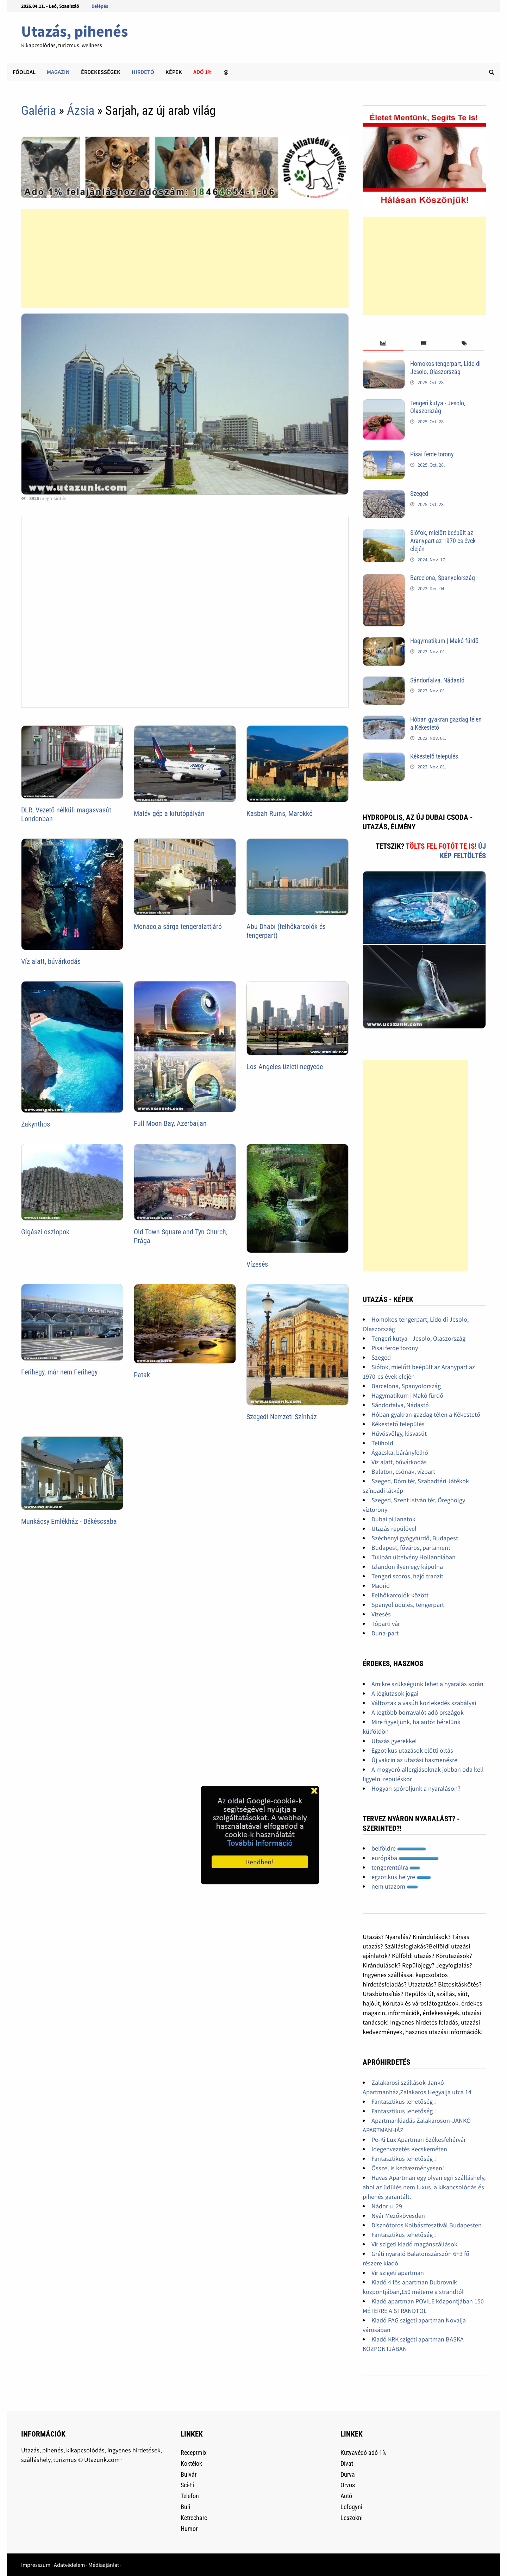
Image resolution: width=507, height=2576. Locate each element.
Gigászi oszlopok (45, 1232)
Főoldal (24, 71)
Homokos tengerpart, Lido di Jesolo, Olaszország (445, 367)
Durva (347, 2474)
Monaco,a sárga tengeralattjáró (178, 926)
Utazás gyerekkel (394, 1741)
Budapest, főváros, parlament (410, 1547)
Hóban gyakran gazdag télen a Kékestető (425, 1414)
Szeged (419, 493)
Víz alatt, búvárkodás (51, 961)
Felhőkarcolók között (399, 1595)
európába (405, 1858)
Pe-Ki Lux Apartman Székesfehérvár (418, 2139)
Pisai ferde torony (432, 454)
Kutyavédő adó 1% (363, 2452)
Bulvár (188, 2474)
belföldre (398, 1848)
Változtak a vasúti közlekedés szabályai (423, 1703)
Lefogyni (351, 2506)
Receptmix (194, 2452)
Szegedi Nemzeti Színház (281, 1416)
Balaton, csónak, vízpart (403, 1471)
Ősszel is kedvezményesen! (407, 2168)
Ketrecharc (194, 2517)
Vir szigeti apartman (397, 2273)
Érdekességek (100, 71)
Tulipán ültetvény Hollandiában (413, 1557)
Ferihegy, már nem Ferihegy (59, 1372)
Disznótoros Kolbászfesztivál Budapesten (426, 2225)
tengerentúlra (395, 1867)
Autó (346, 2496)
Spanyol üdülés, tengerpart (407, 1605)
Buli (185, 2506)
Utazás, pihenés (74, 31)
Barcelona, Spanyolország (442, 577)
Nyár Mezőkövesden (398, 2216)
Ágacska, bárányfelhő (399, 1452)
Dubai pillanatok (393, 1519)
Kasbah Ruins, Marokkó (279, 813)
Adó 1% (202, 71)
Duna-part (385, 1633)
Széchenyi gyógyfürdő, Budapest (414, 1538)
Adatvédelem (69, 2564)
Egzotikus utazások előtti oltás (412, 1750)
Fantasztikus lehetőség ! (403, 2101)
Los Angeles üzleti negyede (284, 1066)
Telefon (190, 2496)
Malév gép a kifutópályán (169, 813)
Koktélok (191, 2463)
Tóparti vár (385, 1624)
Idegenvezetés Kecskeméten (409, 2149)
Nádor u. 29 (386, 2206)
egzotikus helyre (401, 1877)
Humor (189, 2528)
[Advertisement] (185, 258)
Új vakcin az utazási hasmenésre (414, 1760)
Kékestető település (434, 756)
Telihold (382, 1443)
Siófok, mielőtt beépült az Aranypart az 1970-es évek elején (443, 541)
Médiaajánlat (103, 2564)
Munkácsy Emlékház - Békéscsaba (69, 1521)
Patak (142, 1375)
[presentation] (383, 343)
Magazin (58, 71)
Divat (346, 2463)
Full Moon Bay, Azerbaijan (170, 1123)
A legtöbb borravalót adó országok (417, 1712)
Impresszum (35, 2564)
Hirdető (143, 71)
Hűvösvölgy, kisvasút (399, 1433)
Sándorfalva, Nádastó (437, 680)
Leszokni (351, 2517)
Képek (173, 71)
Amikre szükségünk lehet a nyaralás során (427, 1684)
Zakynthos (35, 1124)
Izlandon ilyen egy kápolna (407, 1567)
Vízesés (257, 1264)
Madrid (380, 1586)
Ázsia (80, 110)
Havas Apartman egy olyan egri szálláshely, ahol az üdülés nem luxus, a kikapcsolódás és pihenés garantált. (424, 2187)
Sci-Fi (187, 2485)
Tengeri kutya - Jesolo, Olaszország (437, 407)
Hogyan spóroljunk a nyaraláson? (416, 1788)
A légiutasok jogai (394, 1693)
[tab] (383, 343)
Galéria (38, 110)
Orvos (347, 2485)
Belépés (100, 6)
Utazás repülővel (394, 1528)
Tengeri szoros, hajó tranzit (407, 1576)
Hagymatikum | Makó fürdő (444, 640)
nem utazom (394, 1886)
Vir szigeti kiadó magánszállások (414, 2244)
